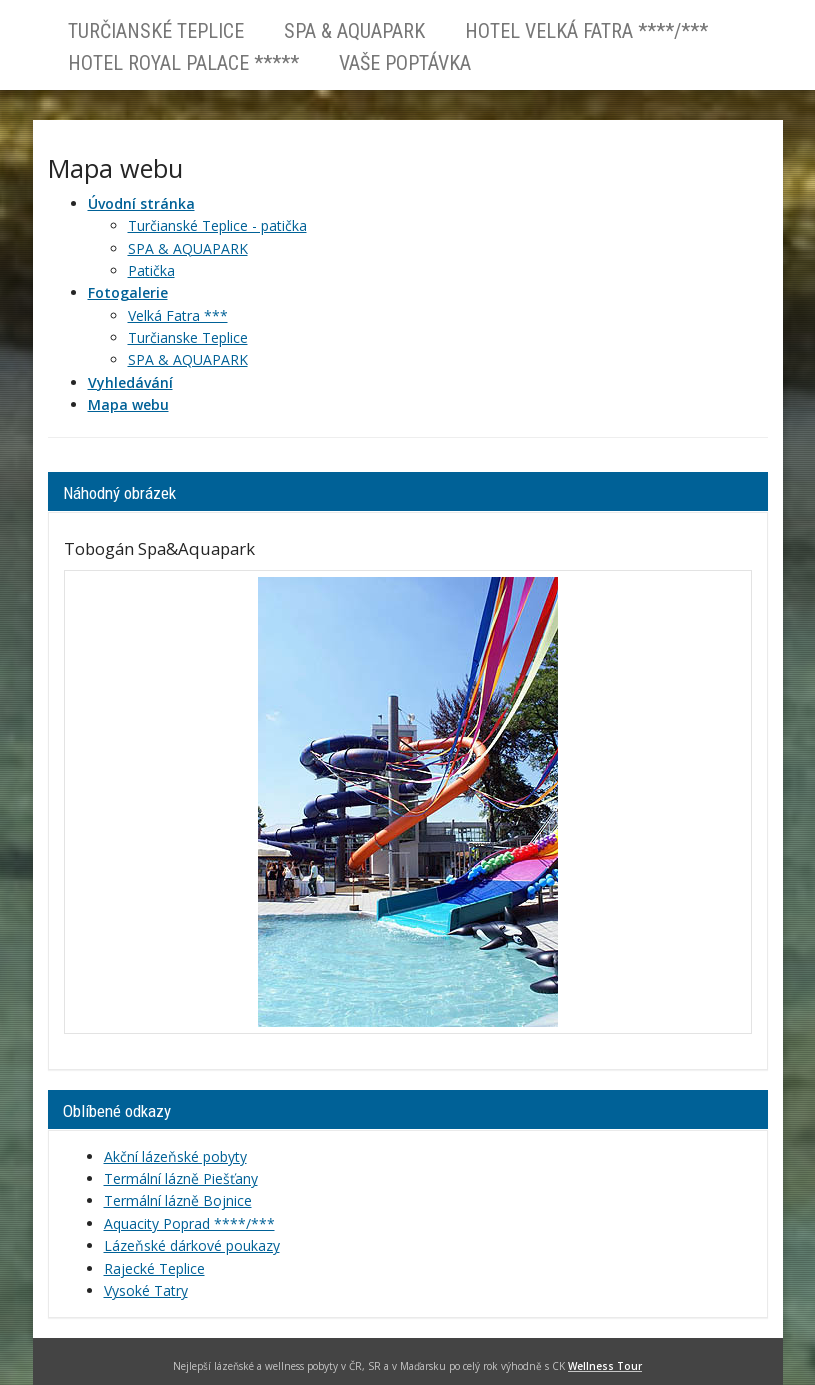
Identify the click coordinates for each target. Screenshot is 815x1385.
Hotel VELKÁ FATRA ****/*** (586, 31)
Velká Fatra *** (178, 315)
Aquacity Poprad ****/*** (189, 1223)
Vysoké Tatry (146, 1290)
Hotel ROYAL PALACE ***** (183, 63)
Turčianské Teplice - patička (217, 225)
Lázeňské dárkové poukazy (192, 1245)
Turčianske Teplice (188, 337)
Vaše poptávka (405, 63)
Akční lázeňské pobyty (175, 1156)
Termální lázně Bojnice (178, 1200)
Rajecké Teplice (154, 1268)
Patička (151, 270)
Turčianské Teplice (156, 31)
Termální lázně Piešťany (181, 1178)
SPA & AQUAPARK (354, 31)
